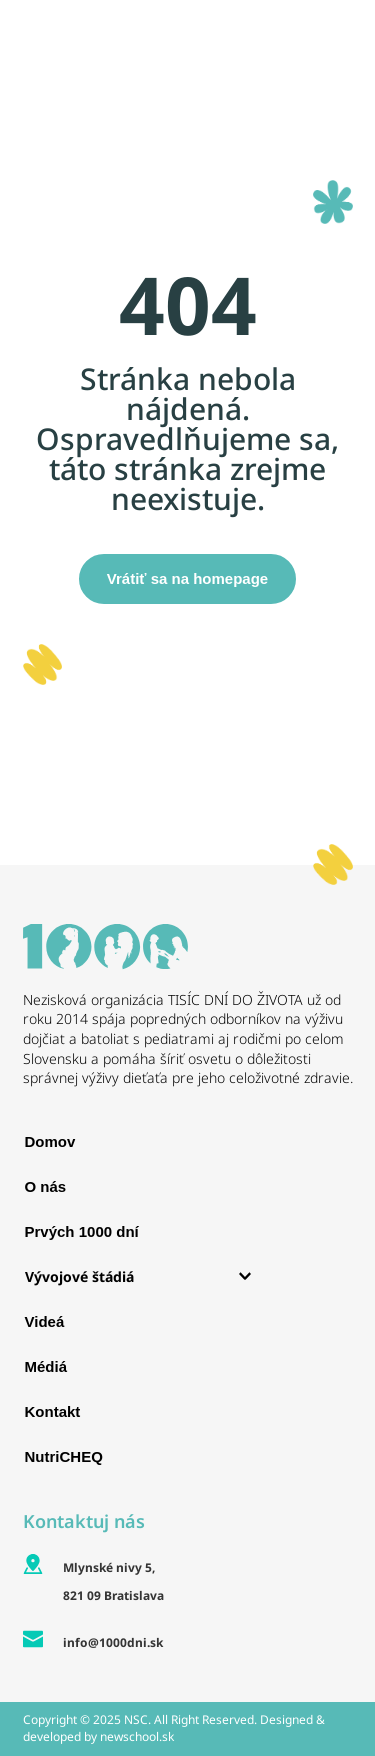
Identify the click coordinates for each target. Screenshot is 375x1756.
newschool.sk (137, 1736)
